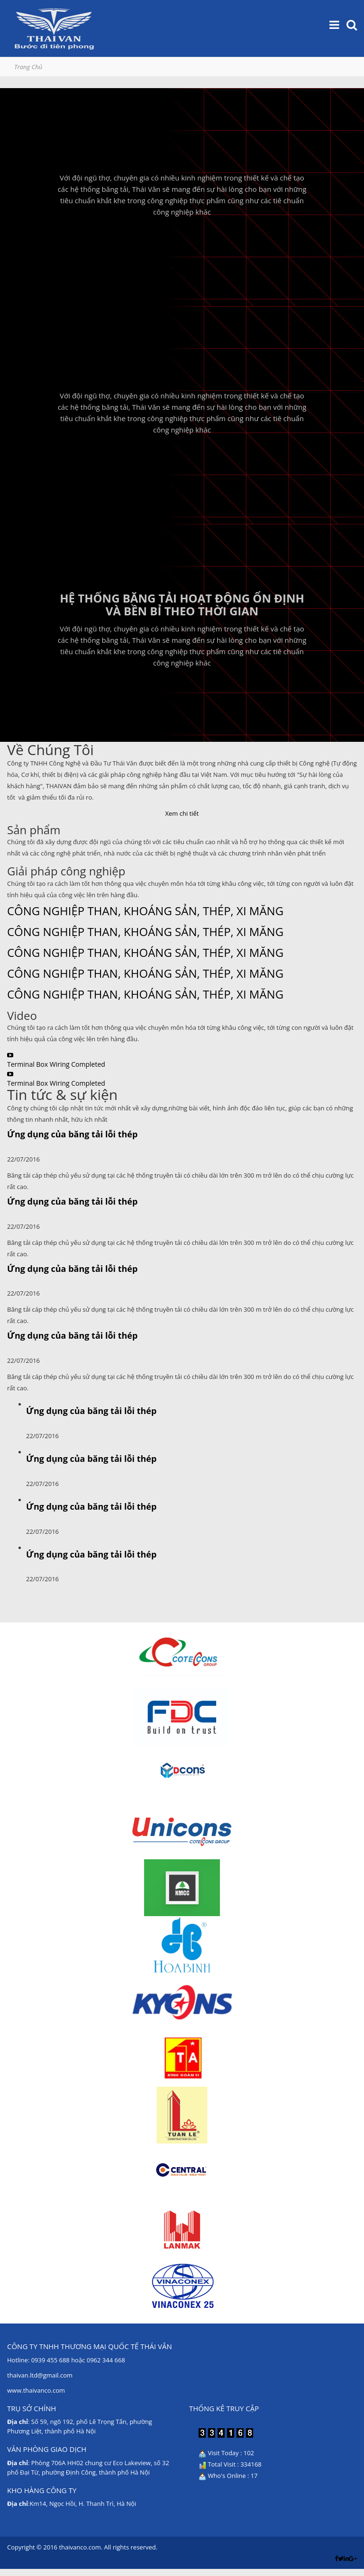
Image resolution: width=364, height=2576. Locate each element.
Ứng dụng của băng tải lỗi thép (72, 1134)
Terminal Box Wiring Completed (56, 1064)
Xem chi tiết (182, 813)
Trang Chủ (28, 67)
